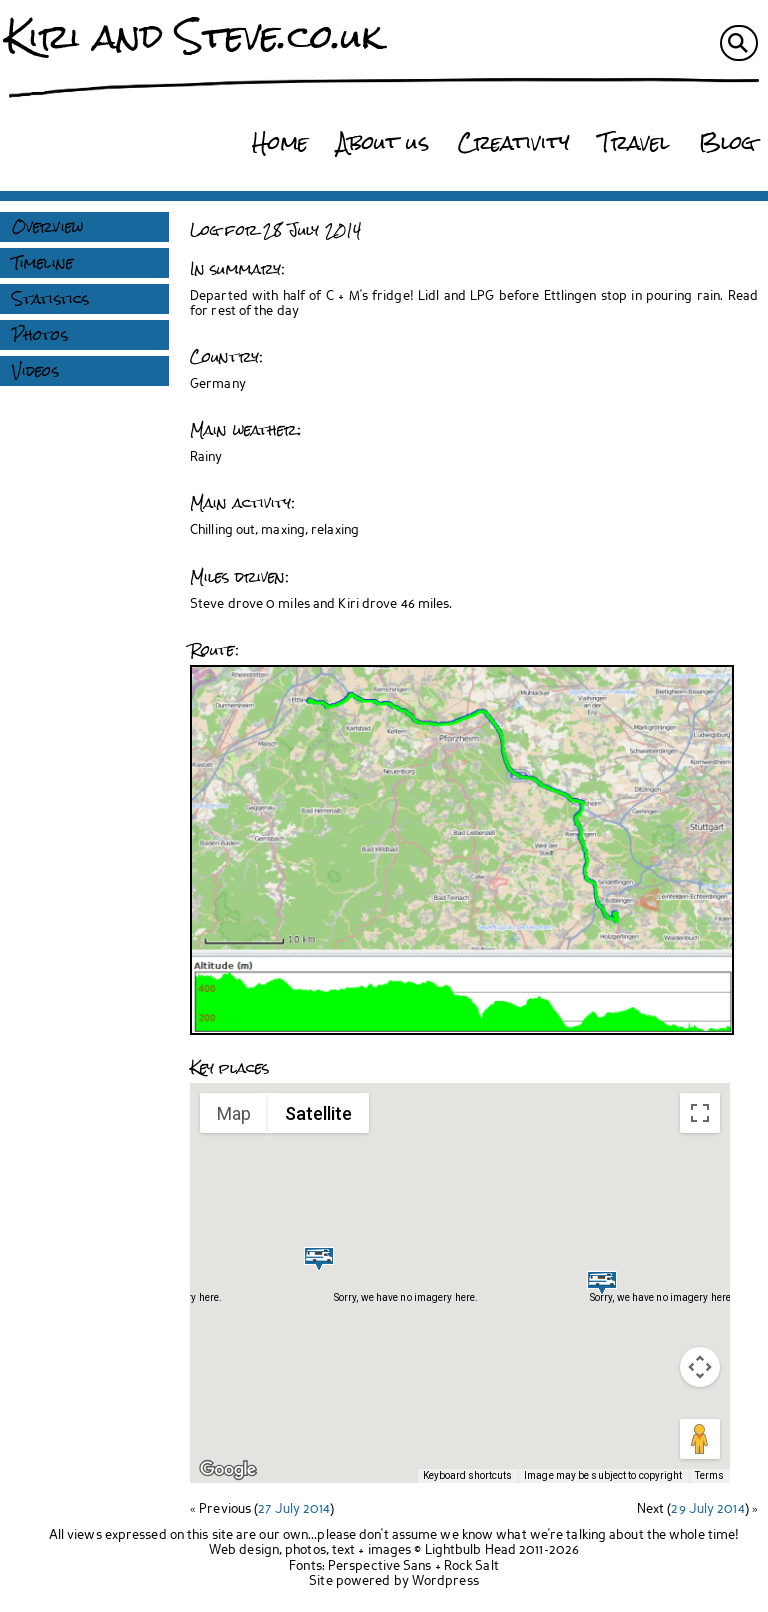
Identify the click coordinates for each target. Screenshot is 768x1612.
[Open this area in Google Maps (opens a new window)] (228, 1470)
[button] (319, 1258)
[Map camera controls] (700, 1367)
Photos (40, 335)
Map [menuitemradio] (234, 1113)
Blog (727, 143)
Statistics (50, 299)
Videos (35, 371)
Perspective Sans (380, 1566)
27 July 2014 (294, 1509)
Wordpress (445, 1581)
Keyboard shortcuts (467, 1475)
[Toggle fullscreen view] (700, 1113)
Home (279, 143)
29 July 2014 (707, 1509)
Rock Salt (471, 1566)
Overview (47, 227)
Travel (634, 143)
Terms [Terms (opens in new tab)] (710, 1475)
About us (383, 143)
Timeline (42, 263)
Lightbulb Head (470, 1550)
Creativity (514, 143)
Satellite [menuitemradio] (318, 1113)
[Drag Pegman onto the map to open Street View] (700, 1439)
